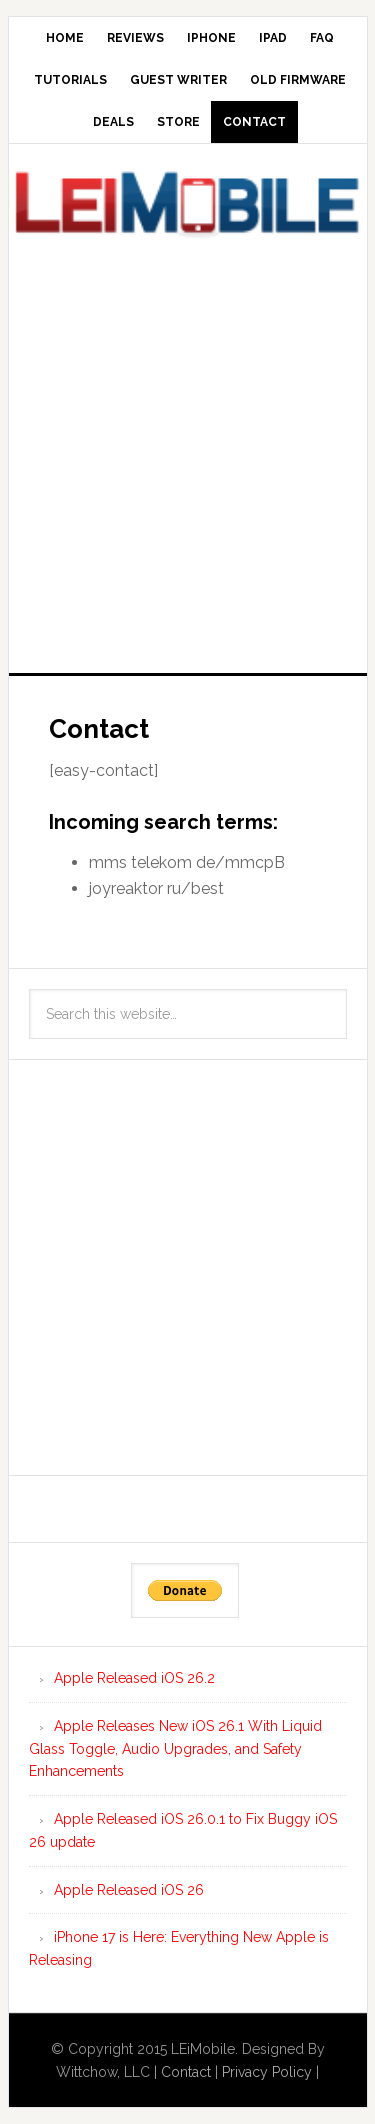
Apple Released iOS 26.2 (134, 1678)
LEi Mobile (188, 209)
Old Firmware (298, 80)
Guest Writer (178, 80)
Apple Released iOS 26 (129, 1890)
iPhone (211, 38)
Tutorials (70, 80)
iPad (273, 38)
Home (65, 38)
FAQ (322, 38)
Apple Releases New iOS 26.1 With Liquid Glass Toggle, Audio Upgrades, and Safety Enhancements (175, 1749)
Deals (113, 122)
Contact (254, 122)
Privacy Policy (267, 2072)
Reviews (135, 38)
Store (178, 122)
